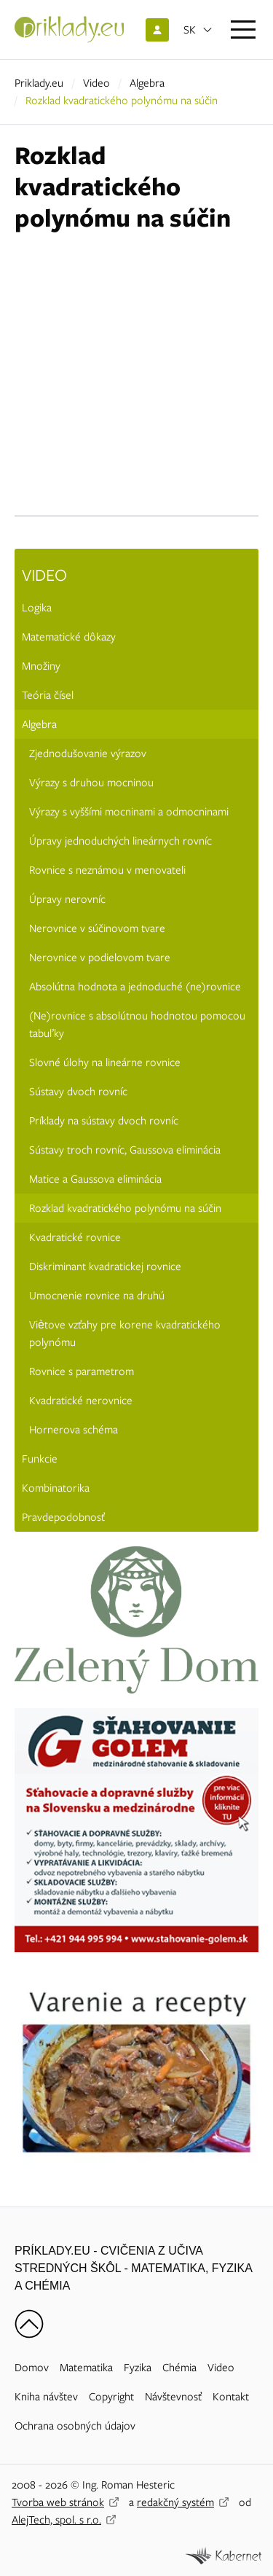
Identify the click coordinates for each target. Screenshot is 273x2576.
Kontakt (231, 2397)
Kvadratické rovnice (75, 1237)
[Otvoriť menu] (243, 29)
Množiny (41, 666)
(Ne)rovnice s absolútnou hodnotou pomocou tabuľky (137, 1024)
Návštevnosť (173, 2397)
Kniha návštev (46, 2397)
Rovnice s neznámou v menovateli (107, 870)
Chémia (179, 2368)
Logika (37, 608)
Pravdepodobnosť (63, 1517)
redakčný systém (175, 2502)
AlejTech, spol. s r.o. (56, 2520)
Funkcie (40, 1459)
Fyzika (137, 2368)
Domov (32, 2368)
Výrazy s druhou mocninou (91, 783)
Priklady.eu (39, 83)
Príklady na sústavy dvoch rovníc (103, 1121)
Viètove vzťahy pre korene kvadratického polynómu (125, 1333)
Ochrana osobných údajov (75, 2426)
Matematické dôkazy (69, 637)
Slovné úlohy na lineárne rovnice (105, 1062)
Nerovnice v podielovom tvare (99, 958)
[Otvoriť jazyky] (198, 29)
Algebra (147, 83)
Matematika (86, 2368)
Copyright (111, 2397)
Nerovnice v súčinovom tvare (97, 928)
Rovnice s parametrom (81, 1371)
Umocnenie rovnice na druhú (97, 1296)
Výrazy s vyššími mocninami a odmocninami (129, 812)
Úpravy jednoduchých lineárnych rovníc (120, 841)
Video (96, 83)
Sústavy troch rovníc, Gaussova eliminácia (125, 1150)
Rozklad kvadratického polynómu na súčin (125, 1208)
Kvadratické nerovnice (80, 1401)
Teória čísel (48, 695)
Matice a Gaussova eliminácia (95, 1179)
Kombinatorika (56, 1488)
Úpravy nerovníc (67, 899)
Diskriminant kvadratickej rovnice (105, 1266)
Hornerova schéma (73, 1430)
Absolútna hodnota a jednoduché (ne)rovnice (135, 987)
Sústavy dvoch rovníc (78, 1092)
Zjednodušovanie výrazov (87, 753)
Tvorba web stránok (58, 2502)
